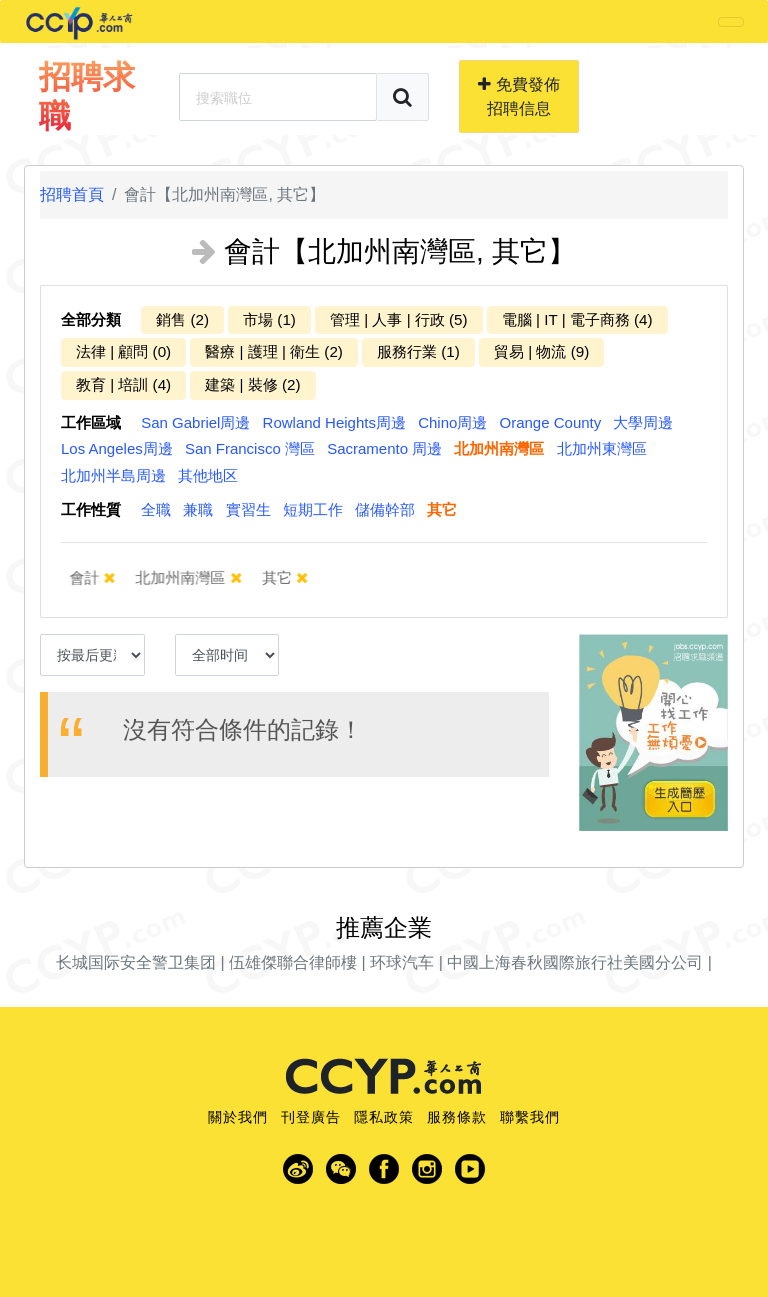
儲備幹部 (385, 509)
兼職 (198, 509)
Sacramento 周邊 (384, 448)
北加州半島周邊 (113, 475)
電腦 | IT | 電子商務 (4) (577, 319)
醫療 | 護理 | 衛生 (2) (274, 351)
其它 (442, 509)
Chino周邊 (452, 422)
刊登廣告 (311, 1117)
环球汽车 (402, 962)
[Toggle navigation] (731, 22)
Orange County (551, 422)
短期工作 (313, 509)
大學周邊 (643, 422)
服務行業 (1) (418, 351)
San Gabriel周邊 (195, 422)
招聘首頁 (72, 194)
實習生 (248, 509)
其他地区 (208, 475)
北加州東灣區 (602, 448)
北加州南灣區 (499, 448)
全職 (156, 509)
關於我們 (238, 1117)
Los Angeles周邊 (117, 448)
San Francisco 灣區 (250, 448)
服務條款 (457, 1117)
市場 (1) (269, 319)
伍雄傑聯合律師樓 (293, 962)
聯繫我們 (530, 1117)
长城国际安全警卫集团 (136, 962)
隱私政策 (384, 1117)
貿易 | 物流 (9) (541, 351)
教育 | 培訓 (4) (123, 384)
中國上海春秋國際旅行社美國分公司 (575, 962)
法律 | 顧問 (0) (123, 351)
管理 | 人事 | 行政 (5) (399, 319)
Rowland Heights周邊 (334, 422)
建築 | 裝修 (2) (252, 384)
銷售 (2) (182, 319)
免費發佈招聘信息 (518, 96)
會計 (100, 577)
